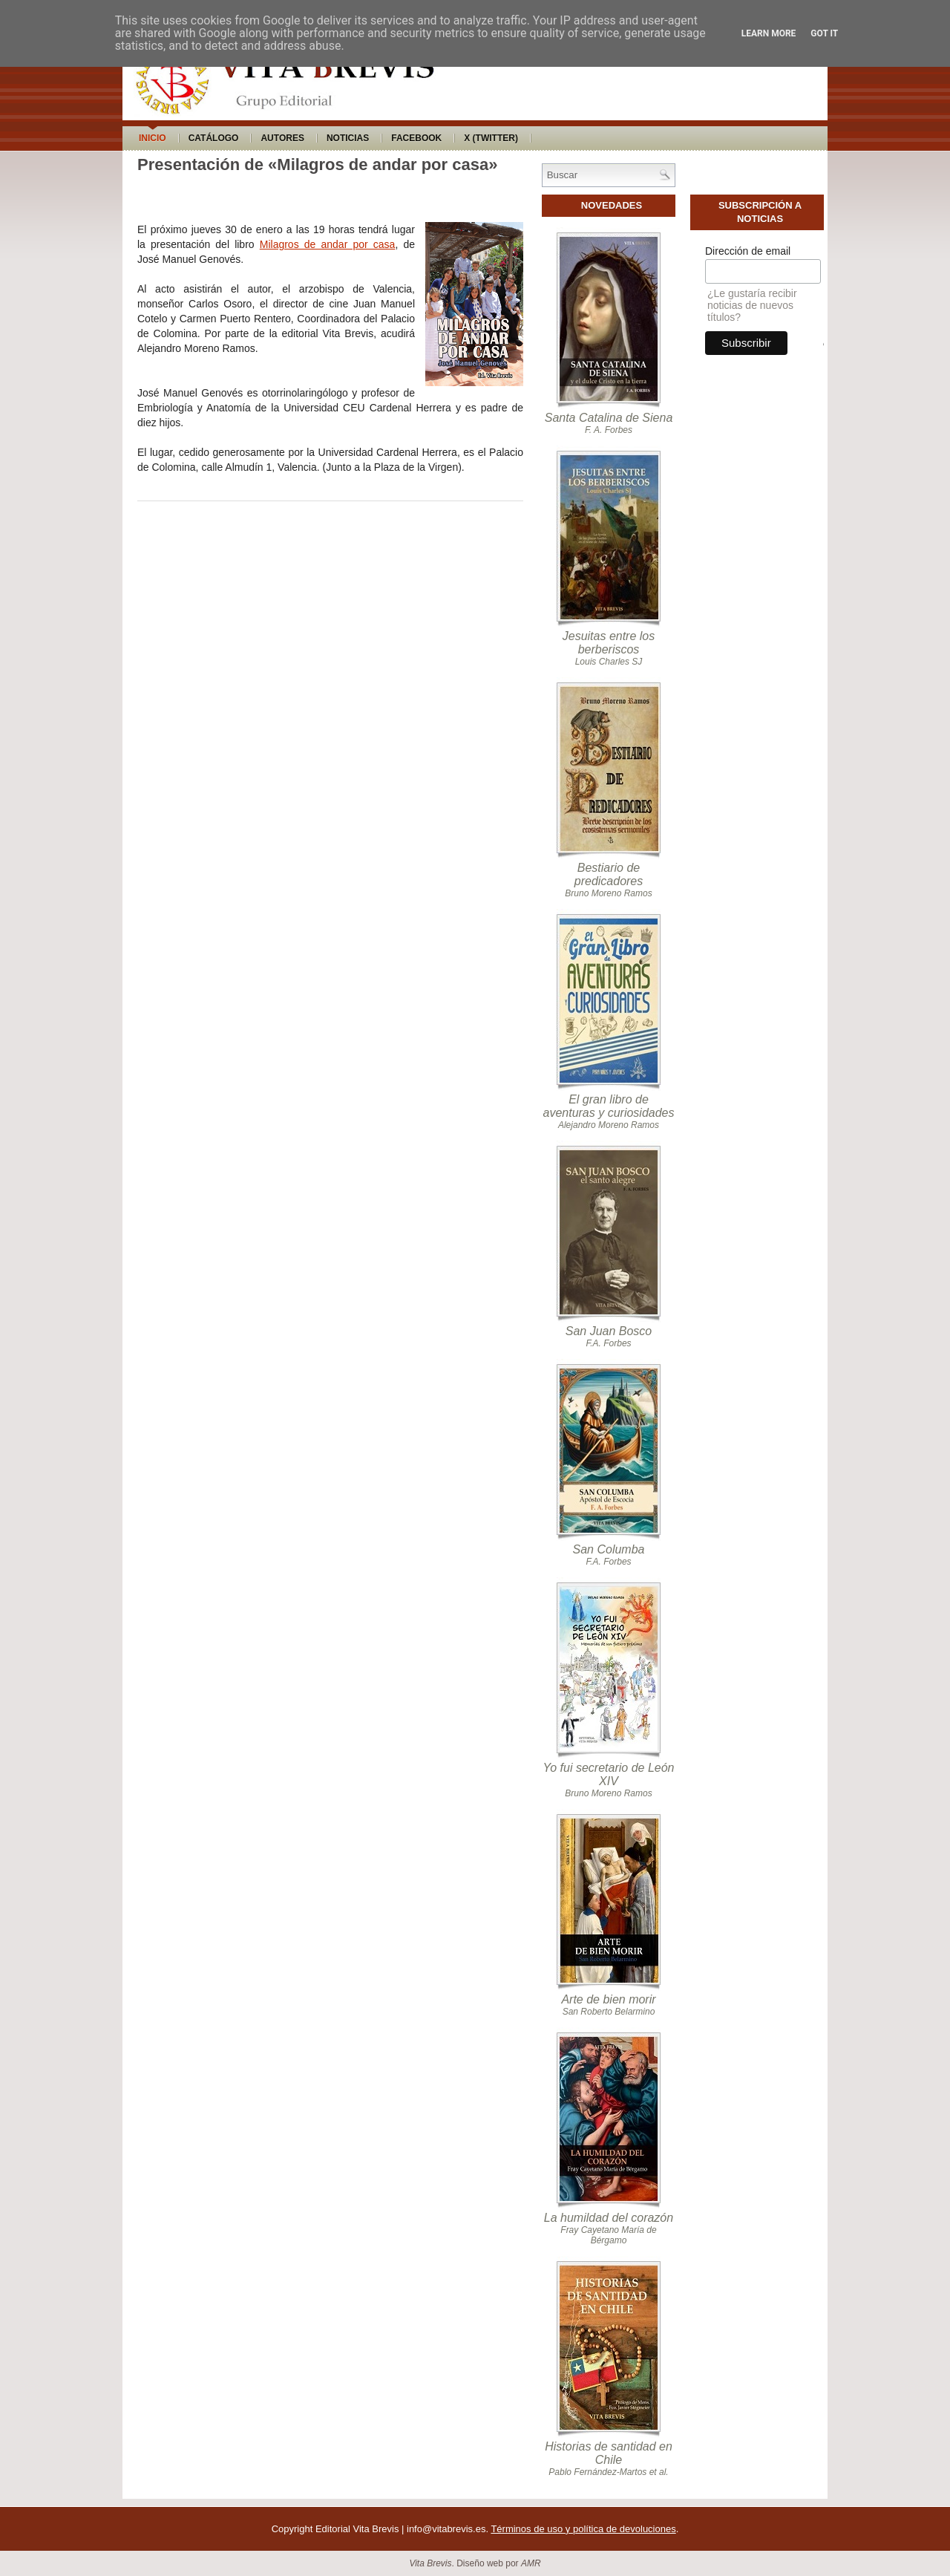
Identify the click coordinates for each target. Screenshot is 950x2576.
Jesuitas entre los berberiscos (609, 643)
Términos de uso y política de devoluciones (583, 2528)
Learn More (768, 33)
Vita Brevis (430, 2563)
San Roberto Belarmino (609, 2011)
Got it (824, 33)
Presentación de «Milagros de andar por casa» (317, 164)
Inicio (152, 138)
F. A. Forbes (608, 430)
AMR (531, 2563)
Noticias (348, 138)
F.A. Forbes (608, 1343)
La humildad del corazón (608, 2217)
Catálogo (214, 138)
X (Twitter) (491, 138)
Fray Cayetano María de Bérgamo (608, 2235)
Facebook (416, 138)
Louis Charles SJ (609, 661)
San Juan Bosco (609, 1331)
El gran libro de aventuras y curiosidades (609, 1106)
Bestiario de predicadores (608, 874)
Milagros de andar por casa (328, 244)
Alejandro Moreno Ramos (608, 1125)
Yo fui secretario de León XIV (608, 1774)
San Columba (609, 1549)
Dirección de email (747, 251)
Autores (282, 138)
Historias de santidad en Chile (608, 2453)
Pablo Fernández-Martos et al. (608, 2472)
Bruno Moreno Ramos (608, 893)
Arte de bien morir (608, 1999)
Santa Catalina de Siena (609, 417)
